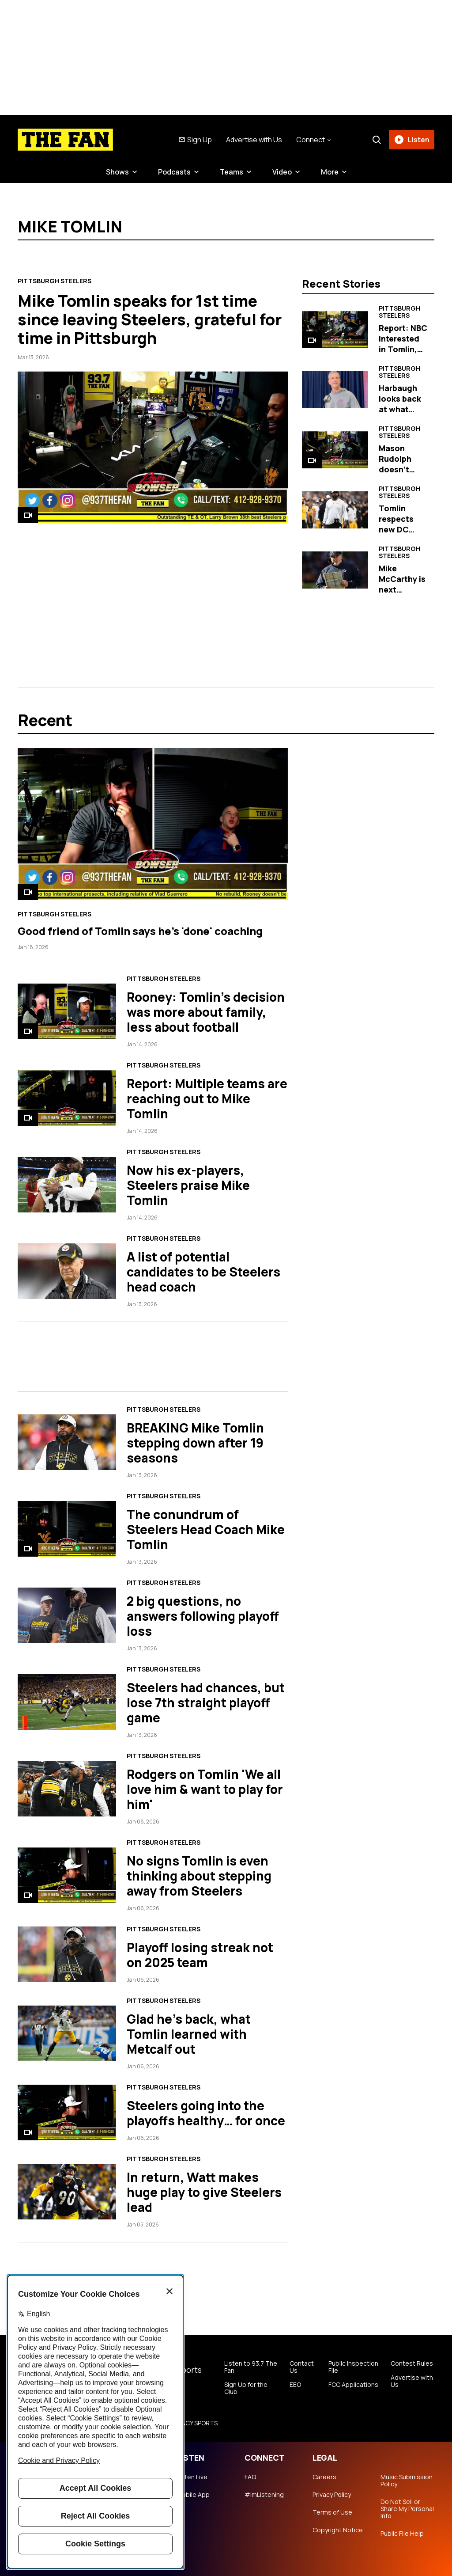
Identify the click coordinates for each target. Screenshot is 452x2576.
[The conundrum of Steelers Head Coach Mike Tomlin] (67, 1528)
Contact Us (302, 2367)
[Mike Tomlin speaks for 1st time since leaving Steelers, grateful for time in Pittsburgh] (153, 447)
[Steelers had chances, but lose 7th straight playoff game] (67, 1701)
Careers (324, 2477)
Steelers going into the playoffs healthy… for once (206, 2113)
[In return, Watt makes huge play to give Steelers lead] (67, 2191)
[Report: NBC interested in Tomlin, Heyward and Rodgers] (335, 329)
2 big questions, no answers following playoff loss (203, 1615)
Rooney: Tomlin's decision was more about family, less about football (206, 1011)
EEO (295, 2384)
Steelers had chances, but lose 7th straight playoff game (206, 1702)
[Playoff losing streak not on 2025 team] (67, 1954)
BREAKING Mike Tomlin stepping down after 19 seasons (195, 1442)
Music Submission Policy (406, 2480)
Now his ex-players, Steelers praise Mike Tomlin (188, 1185)
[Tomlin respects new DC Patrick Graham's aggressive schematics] (335, 509)
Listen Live (192, 2477)
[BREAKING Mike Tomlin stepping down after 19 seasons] (67, 1442)
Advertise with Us (254, 140)
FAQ (250, 2477)
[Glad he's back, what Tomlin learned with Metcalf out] (67, 2033)
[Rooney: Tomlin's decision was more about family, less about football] (67, 1011)
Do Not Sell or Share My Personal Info (407, 2508)
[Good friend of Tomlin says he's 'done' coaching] (153, 824)
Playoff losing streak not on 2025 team (200, 1955)
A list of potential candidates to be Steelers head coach (203, 1271)
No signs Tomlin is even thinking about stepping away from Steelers (199, 1875)
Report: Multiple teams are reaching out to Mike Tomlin (207, 1098)
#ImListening (264, 2494)
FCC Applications (353, 2384)
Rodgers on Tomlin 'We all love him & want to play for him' (205, 1789)
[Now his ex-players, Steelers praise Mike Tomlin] (67, 1184)
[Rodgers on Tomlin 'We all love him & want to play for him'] (67, 1788)
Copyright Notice (338, 2530)
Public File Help (402, 2533)
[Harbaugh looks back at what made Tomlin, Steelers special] (335, 389)
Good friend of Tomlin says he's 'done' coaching (140, 930)
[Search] (376, 139)
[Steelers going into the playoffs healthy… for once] (67, 2112)
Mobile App (193, 2494)
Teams (231, 172)
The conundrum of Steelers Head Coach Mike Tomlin (206, 1529)
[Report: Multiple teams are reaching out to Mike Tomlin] (67, 1097)
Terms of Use (332, 2512)
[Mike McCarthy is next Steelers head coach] (335, 570)
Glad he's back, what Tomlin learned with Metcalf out (189, 2033)
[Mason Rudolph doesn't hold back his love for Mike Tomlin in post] (335, 449)
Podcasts (174, 172)
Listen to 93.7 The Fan (250, 2367)
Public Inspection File (353, 2367)
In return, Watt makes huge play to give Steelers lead (204, 2192)
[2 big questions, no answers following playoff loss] (67, 1615)
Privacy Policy (332, 2494)
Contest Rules (412, 2363)
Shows (117, 172)
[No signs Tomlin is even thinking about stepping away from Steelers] (67, 1875)
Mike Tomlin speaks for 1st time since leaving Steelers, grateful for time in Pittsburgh (150, 319)
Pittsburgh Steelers (54, 281)
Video (282, 172)
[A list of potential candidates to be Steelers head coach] (67, 1271)
